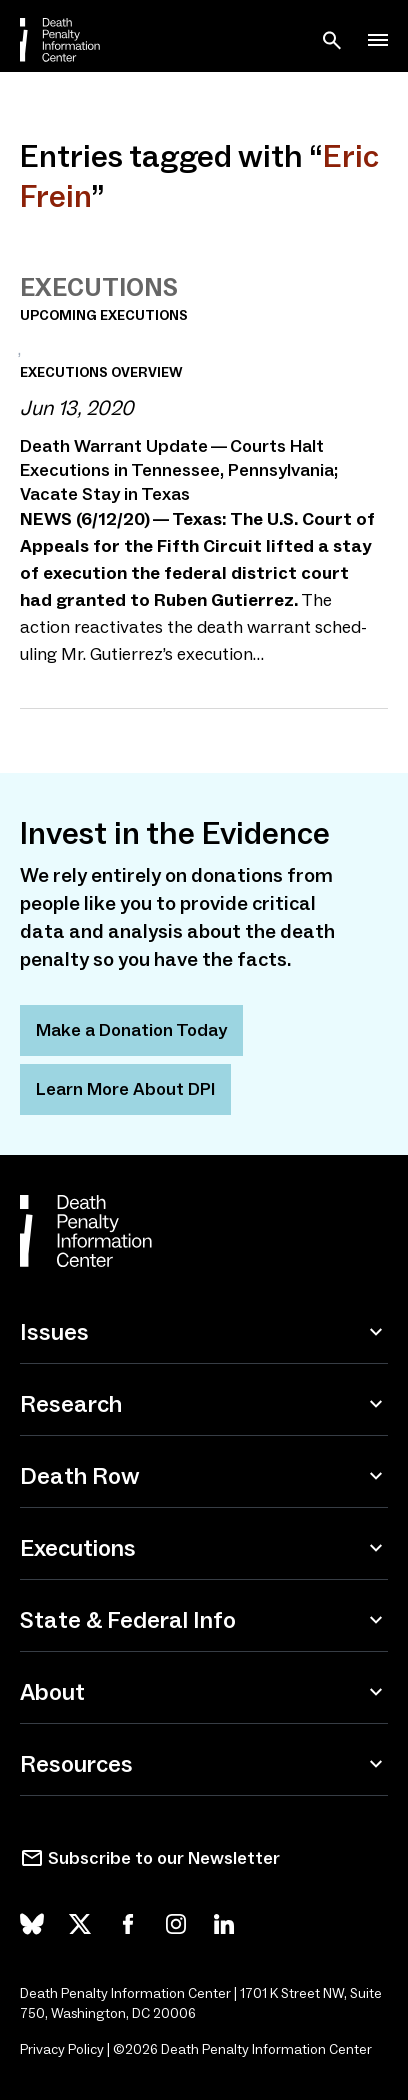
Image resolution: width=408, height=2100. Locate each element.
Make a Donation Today (131, 1030)
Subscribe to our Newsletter (164, 1858)
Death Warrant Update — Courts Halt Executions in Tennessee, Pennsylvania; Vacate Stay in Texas (179, 470)
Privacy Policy (62, 2049)
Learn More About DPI (125, 1089)
